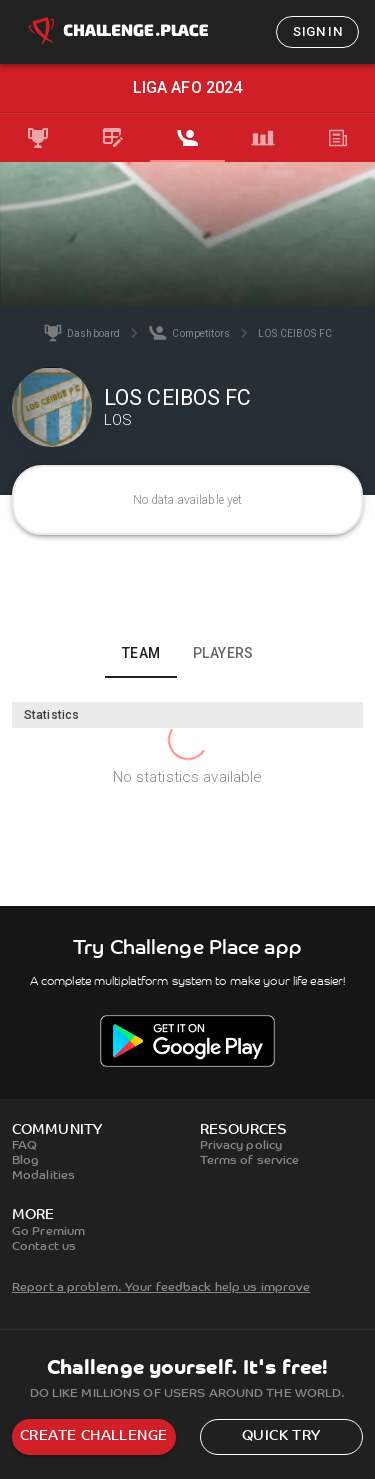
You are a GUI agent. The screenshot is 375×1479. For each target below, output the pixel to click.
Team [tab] (141, 653)
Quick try (281, 1436)
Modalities (43, 1176)
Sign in (317, 31)
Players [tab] (223, 653)
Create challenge (93, 1436)
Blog (25, 1161)
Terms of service (250, 1161)
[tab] (37, 138)
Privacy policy (241, 1146)
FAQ (24, 1146)
